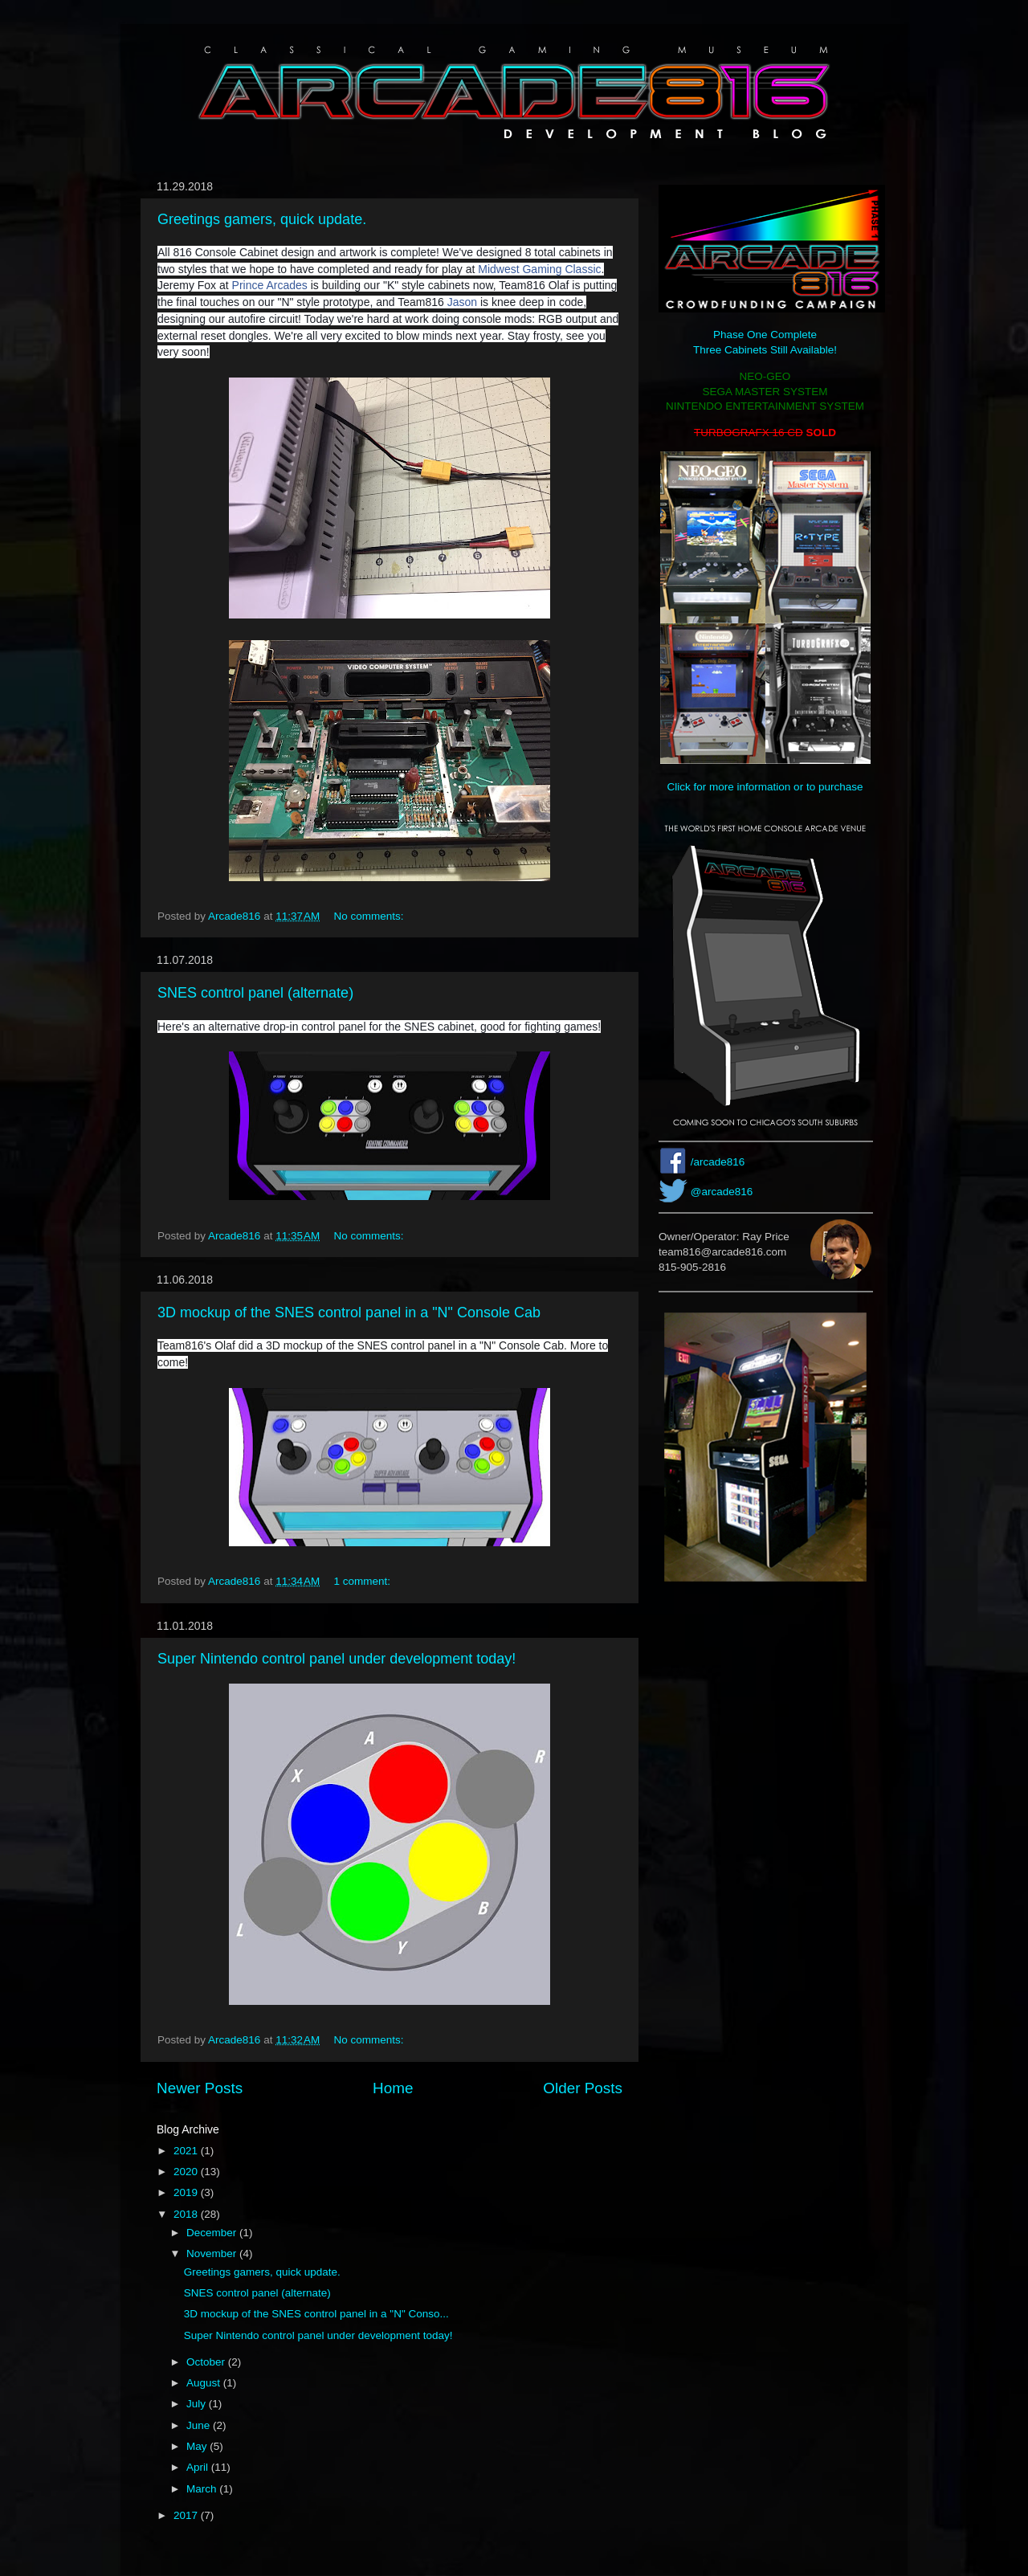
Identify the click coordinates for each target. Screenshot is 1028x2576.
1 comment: (364, 1581)
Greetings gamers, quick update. (261, 219)
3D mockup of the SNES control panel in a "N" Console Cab (349, 1312)
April (198, 2467)
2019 (187, 2192)
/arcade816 (718, 1162)
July (197, 2404)
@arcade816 (722, 1192)
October (207, 2362)
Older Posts (582, 2088)
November (212, 2253)
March (202, 2489)
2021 (187, 2151)
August (204, 2383)
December (212, 2233)
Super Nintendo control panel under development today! (336, 1659)
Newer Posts (200, 2088)
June (199, 2425)
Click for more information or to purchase (765, 787)
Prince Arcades (270, 285)
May (198, 2446)
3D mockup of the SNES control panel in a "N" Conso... (316, 2314)
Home (393, 2088)
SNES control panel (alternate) (255, 993)
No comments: (370, 916)
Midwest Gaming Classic (539, 269)
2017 (187, 2515)
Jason (462, 302)
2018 (187, 2214)
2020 (187, 2172)
